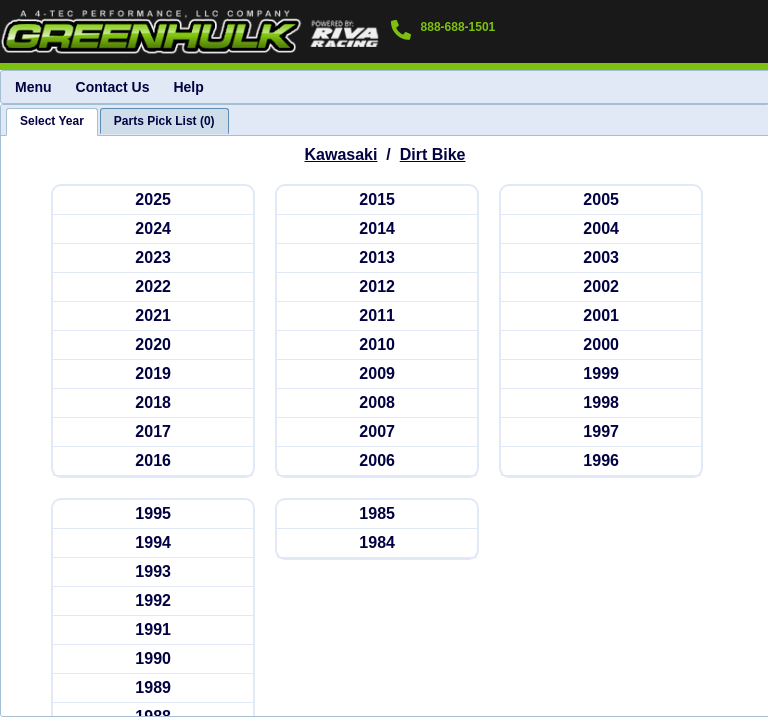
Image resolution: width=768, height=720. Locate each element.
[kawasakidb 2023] (153, 258)
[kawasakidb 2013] (377, 258)
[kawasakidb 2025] (153, 200)
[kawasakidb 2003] (601, 258)
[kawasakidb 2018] (153, 403)
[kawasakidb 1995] (153, 514)
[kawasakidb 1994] (153, 543)
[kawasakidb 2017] (153, 432)
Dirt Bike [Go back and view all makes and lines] (433, 154)
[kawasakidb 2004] (601, 229)
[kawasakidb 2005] (601, 200)
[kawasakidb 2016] (153, 461)
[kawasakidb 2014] (377, 229)
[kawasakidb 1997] (601, 432)
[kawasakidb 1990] (153, 659)
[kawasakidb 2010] (377, 345)
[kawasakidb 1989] (153, 688)
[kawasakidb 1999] (601, 374)
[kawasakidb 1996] (601, 461)
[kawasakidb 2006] (377, 461)
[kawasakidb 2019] (153, 374)
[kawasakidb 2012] (377, 287)
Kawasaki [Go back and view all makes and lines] (341, 154)
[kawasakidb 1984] (377, 543)
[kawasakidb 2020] (153, 345)
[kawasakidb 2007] (377, 432)
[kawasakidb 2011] (377, 316)
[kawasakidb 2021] (153, 316)
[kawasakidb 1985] (377, 514)
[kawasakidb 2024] (153, 229)
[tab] (52, 122)
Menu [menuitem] (33, 87)
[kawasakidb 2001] (601, 316)
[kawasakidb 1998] (601, 403)
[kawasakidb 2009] (377, 374)
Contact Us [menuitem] (113, 87)
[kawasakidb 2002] (601, 287)
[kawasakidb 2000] (601, 345)
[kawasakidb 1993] (153, 572)
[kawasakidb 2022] (153, 287)
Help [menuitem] (188, 87)
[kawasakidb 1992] (153, 601)
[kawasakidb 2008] (377, 403)
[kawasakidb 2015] (377, 200)
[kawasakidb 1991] (153, 630)
